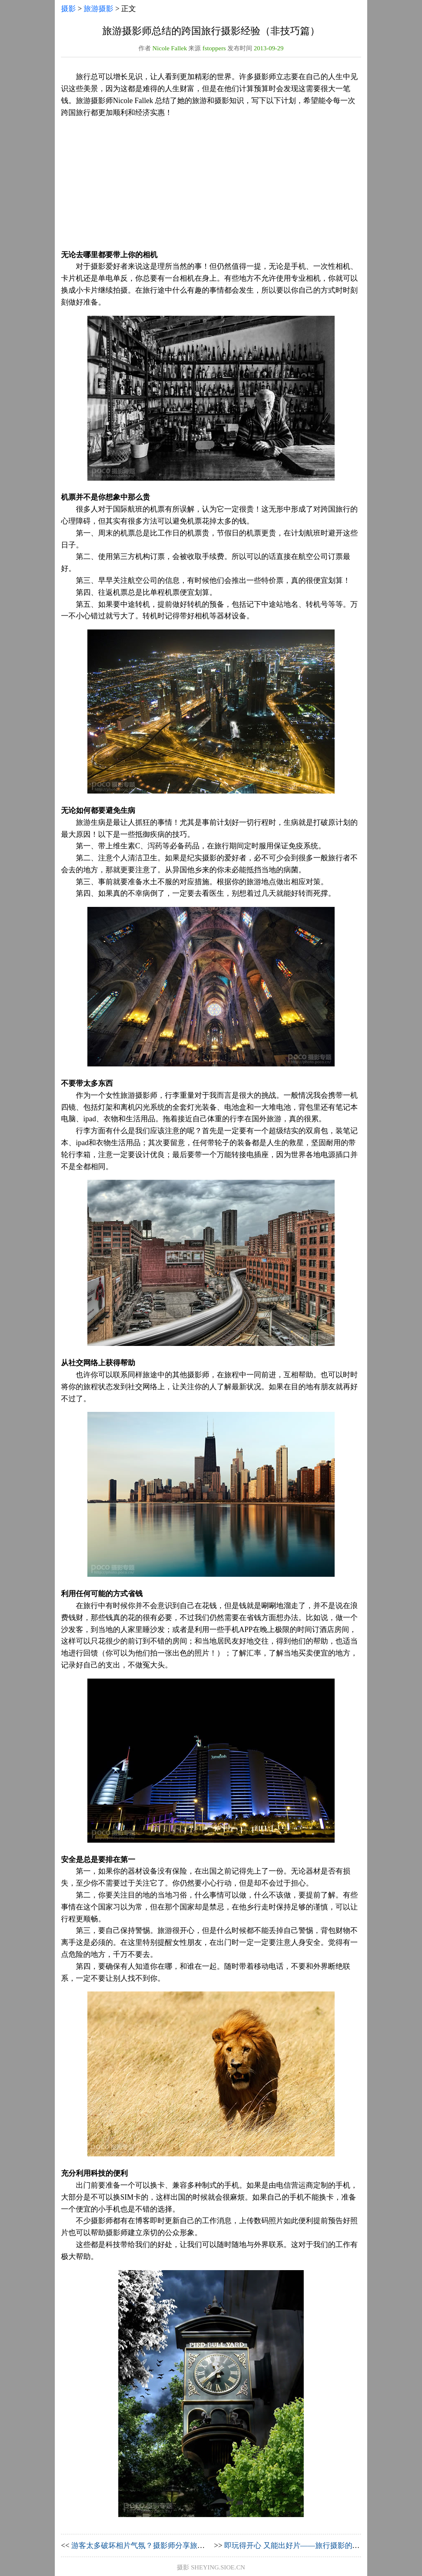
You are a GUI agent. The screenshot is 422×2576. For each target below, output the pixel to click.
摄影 (68, 9)
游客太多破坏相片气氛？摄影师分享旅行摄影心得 (152, 2545)
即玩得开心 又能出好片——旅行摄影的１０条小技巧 (310, 2545)
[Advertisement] (211, 184)
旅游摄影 (98, 9)
